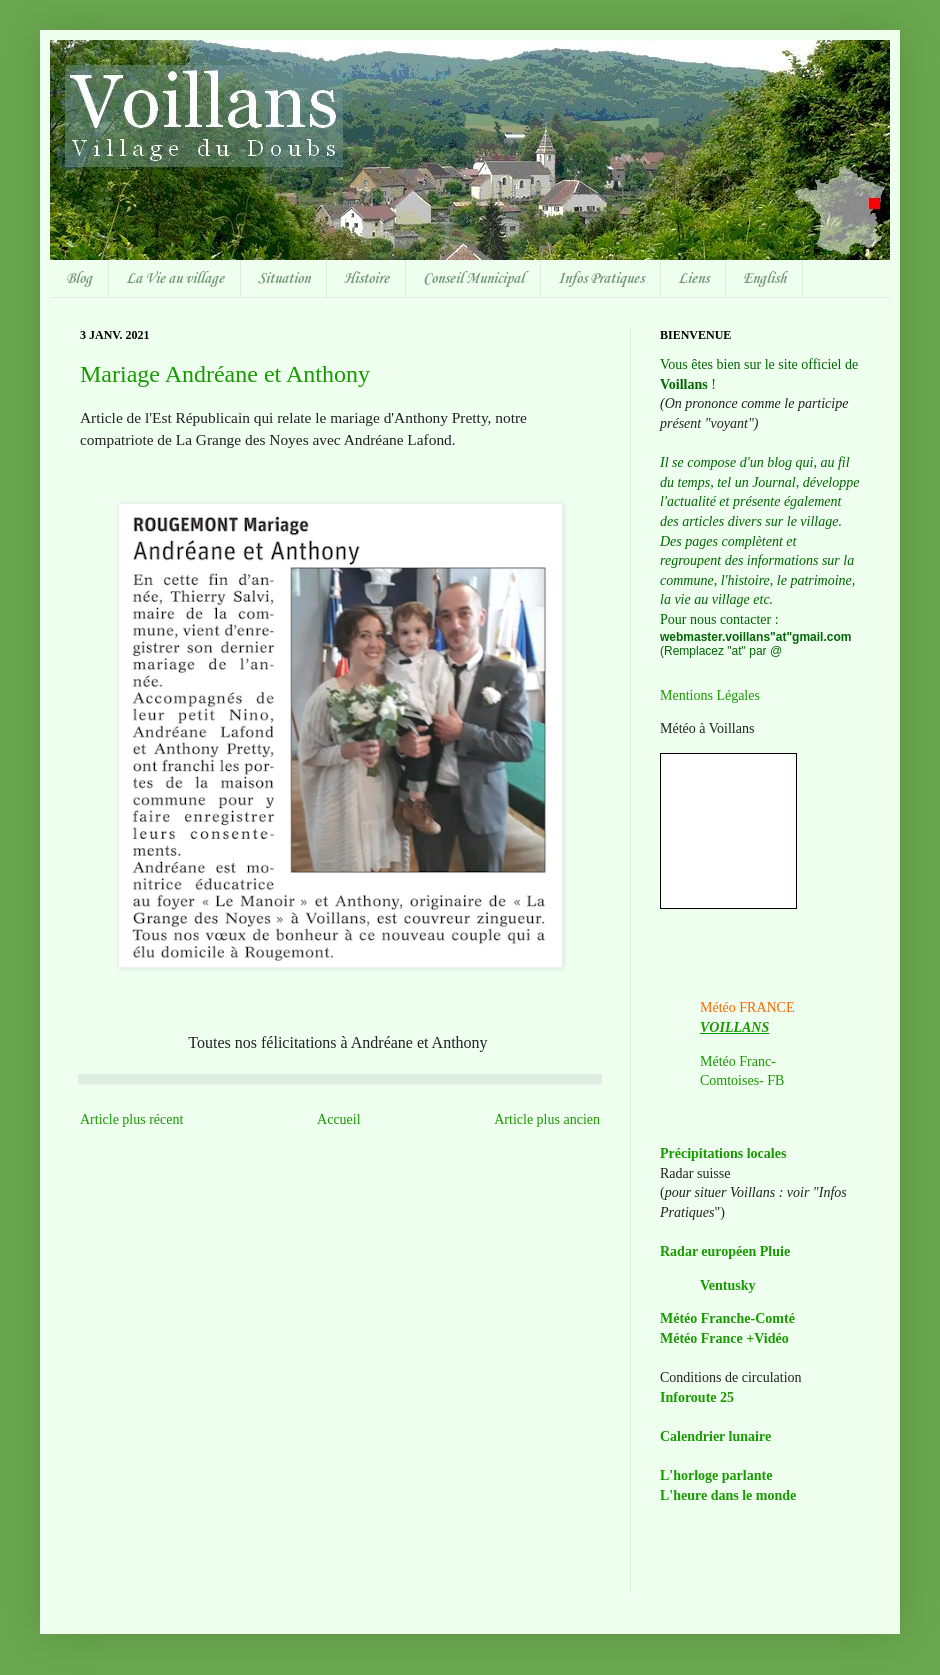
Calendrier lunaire (715, 1436)
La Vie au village (175, 279)
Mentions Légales (710, 695)
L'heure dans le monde (728, 1495)
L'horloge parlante (716, 1475)
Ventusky (728, 1285)
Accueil (339, 1119)
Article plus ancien (547, 1119)
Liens (693, 279)
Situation (284, 279)
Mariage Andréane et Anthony (225, 374)
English (764, 279)
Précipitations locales (723, 1153)
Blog (79, 279)
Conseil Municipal (473, 279)
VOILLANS (734, 1027)
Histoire (366, 279)
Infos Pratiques (601, 279)
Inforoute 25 (697, 1397)
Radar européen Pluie (725, 1251)
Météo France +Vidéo (724, 1338)
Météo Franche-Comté (727, 1318)
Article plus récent (131, 1119)
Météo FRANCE (747, 1007)
